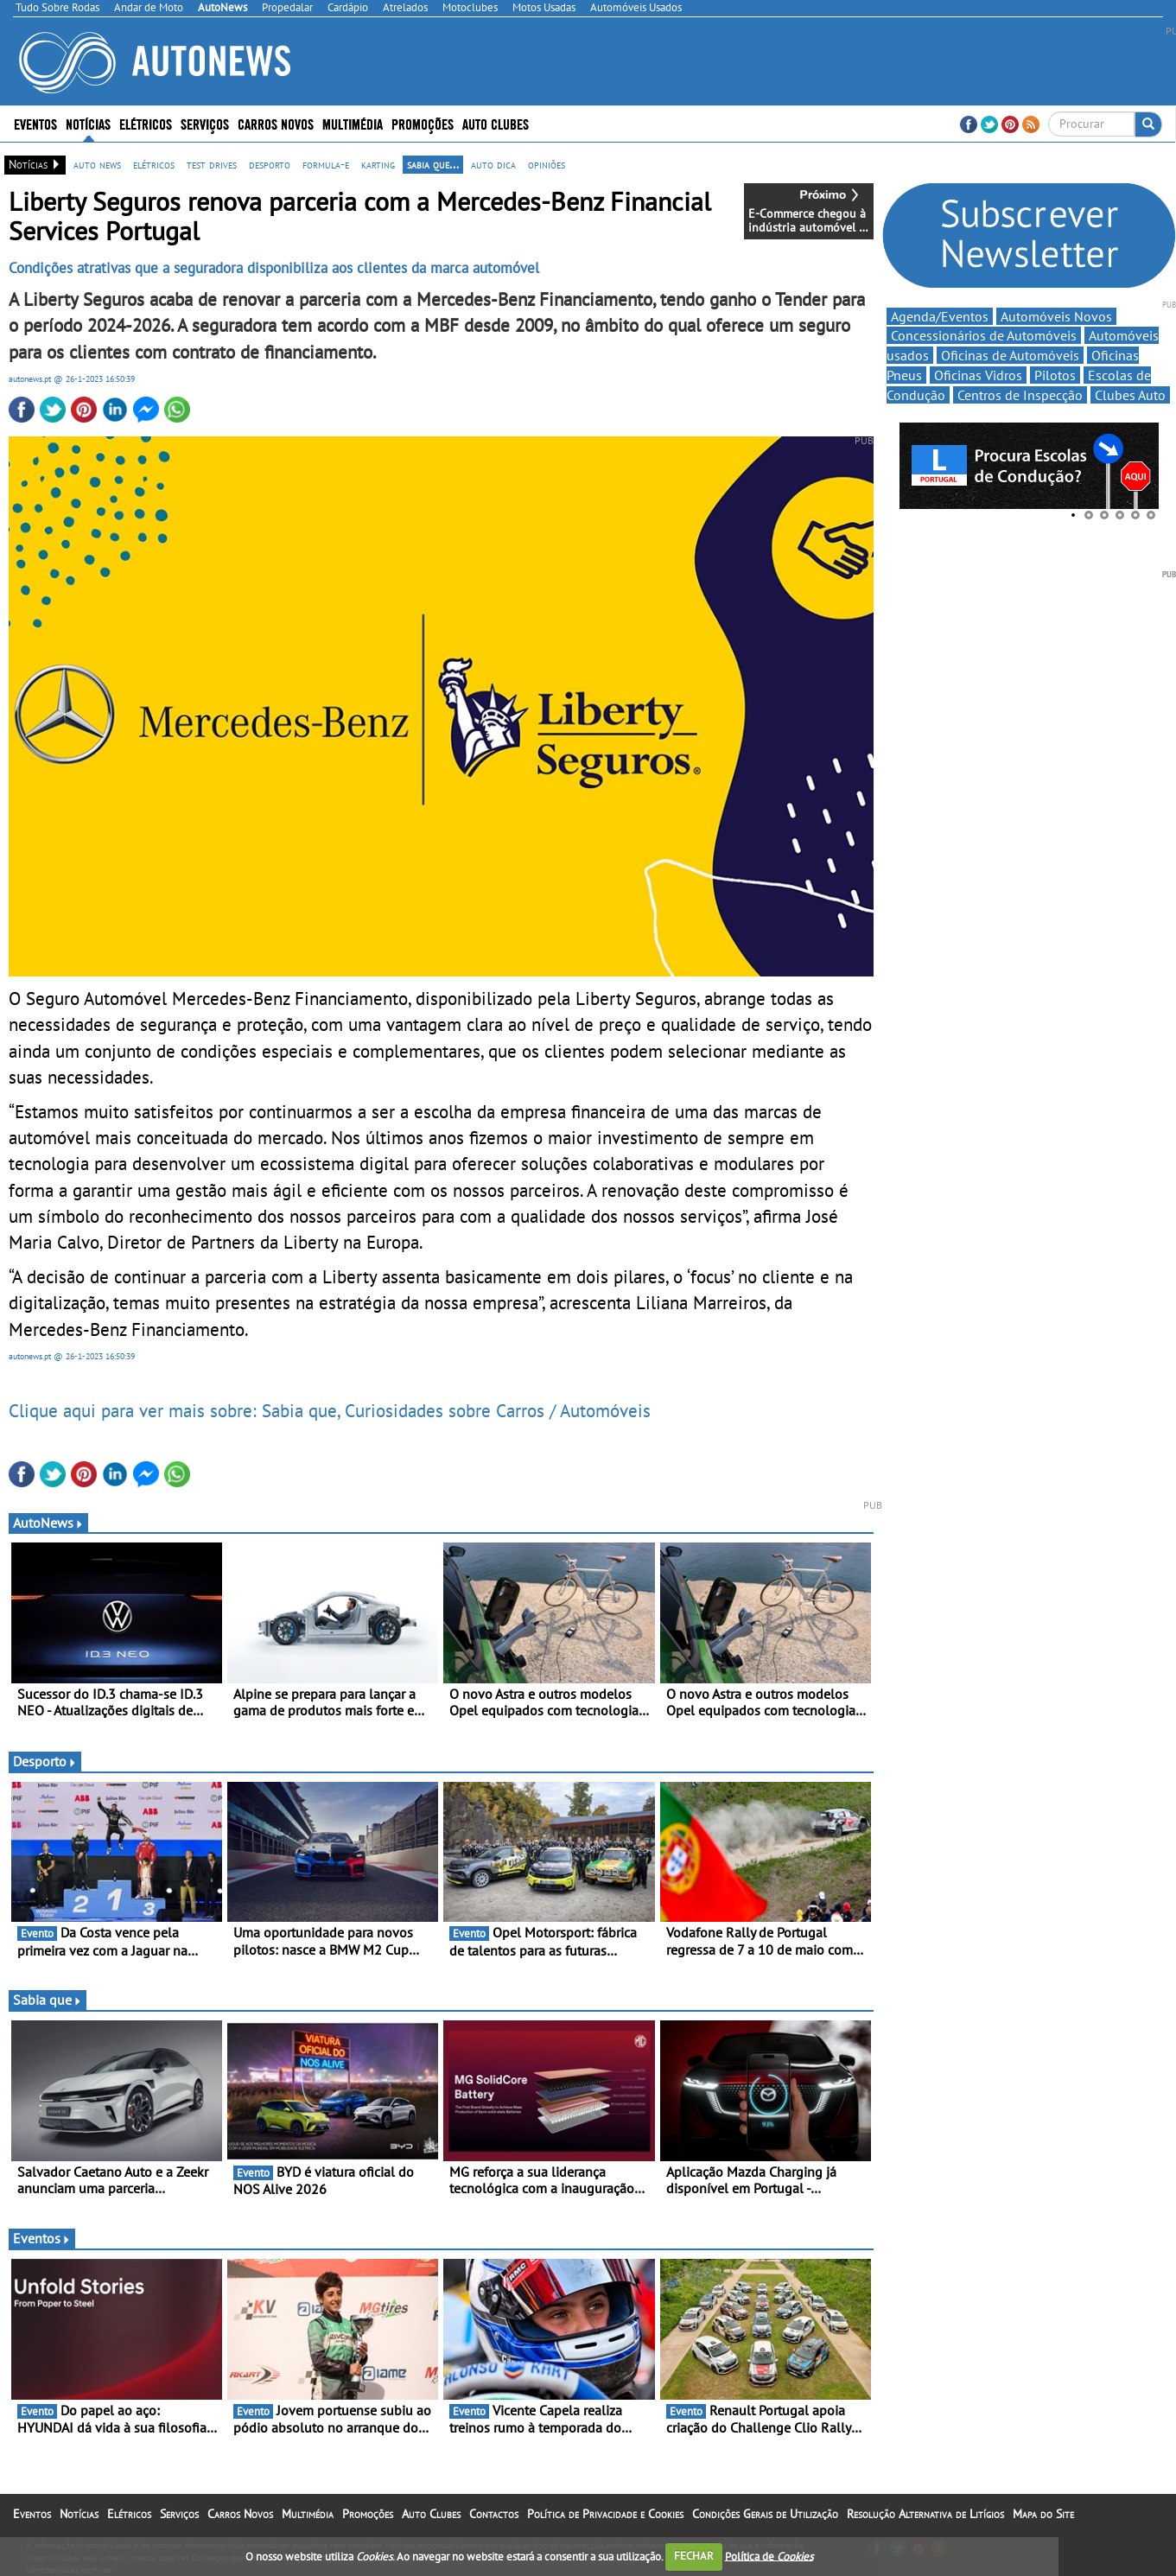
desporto (269, 164)
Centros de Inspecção (1020, 395)
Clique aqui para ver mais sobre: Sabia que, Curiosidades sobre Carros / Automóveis (330, 1410)
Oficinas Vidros (978, 375)
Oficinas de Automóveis (1010, 355)
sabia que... (433, 164)
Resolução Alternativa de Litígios (925, 2514)
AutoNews (48, 1522)
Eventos (35, 123)
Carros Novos (276, 123)
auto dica (493, 164)
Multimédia (352, 123)
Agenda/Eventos (939, 316)
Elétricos (145, 123)
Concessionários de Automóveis (984, 335)
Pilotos (1055, 375)
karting (378, 164)
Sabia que (47, 1999)
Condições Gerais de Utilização (765, 2514)
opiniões (546, 164)
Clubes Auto (1130, 395)
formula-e (325, 164)
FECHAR (694, 2555)
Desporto (45, 1761)
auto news (97, 164)
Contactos (493, 2514)
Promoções (422, 123)
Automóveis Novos (1056, 316)
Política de (769, 2555)
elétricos (154, 164)
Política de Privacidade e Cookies (605, 2514)
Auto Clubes (495, 123)
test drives (212, 164)
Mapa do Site (1043, 2514)
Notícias (88, 123)
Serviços (205, 123)
